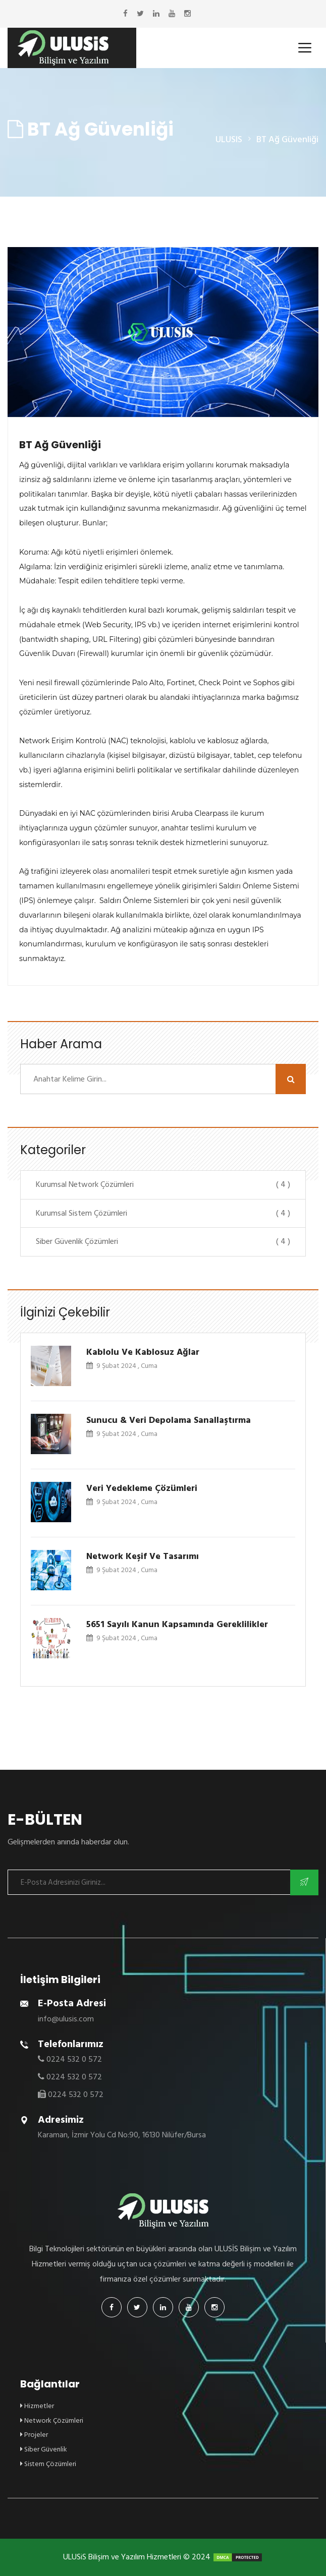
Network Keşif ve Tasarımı (142, 1556)
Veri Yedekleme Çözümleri (141, 1488)
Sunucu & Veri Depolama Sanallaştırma (168, 1420)
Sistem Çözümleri (48, 2464)
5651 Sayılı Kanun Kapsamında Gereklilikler (177, 1624)
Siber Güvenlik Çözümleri (163, 1241)
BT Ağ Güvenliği (60, 445)
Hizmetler (37, 2406)
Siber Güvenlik (43, 2449)
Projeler (34, 2434)
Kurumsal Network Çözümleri (163, 1184)
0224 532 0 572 (74, 2059)
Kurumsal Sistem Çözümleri (163, 1213)
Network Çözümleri (51, 2420)
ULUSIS (228, 139)
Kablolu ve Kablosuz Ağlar (142, 1352)
